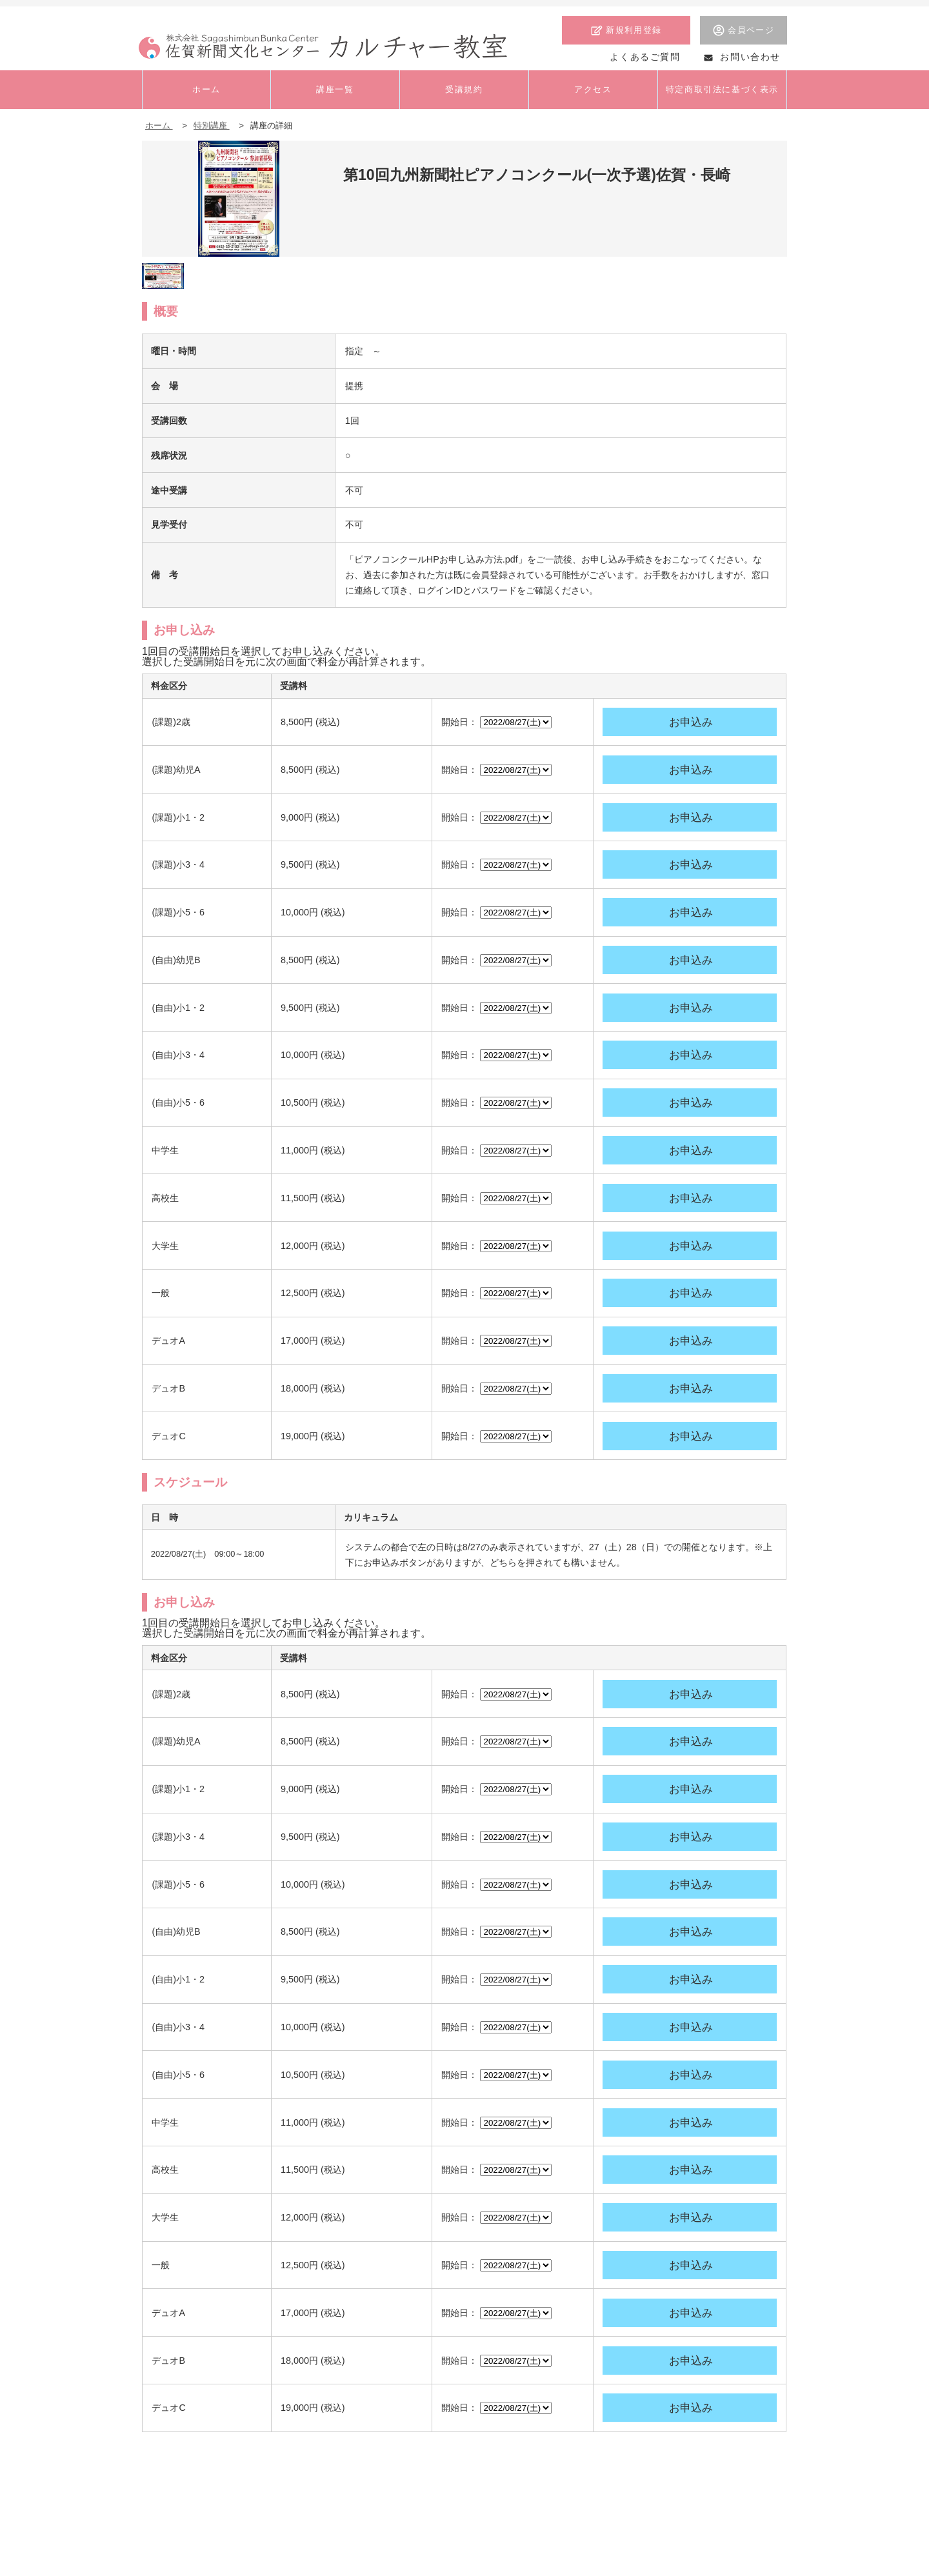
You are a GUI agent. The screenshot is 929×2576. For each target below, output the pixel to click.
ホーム (159, 125)
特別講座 (212, 125)
